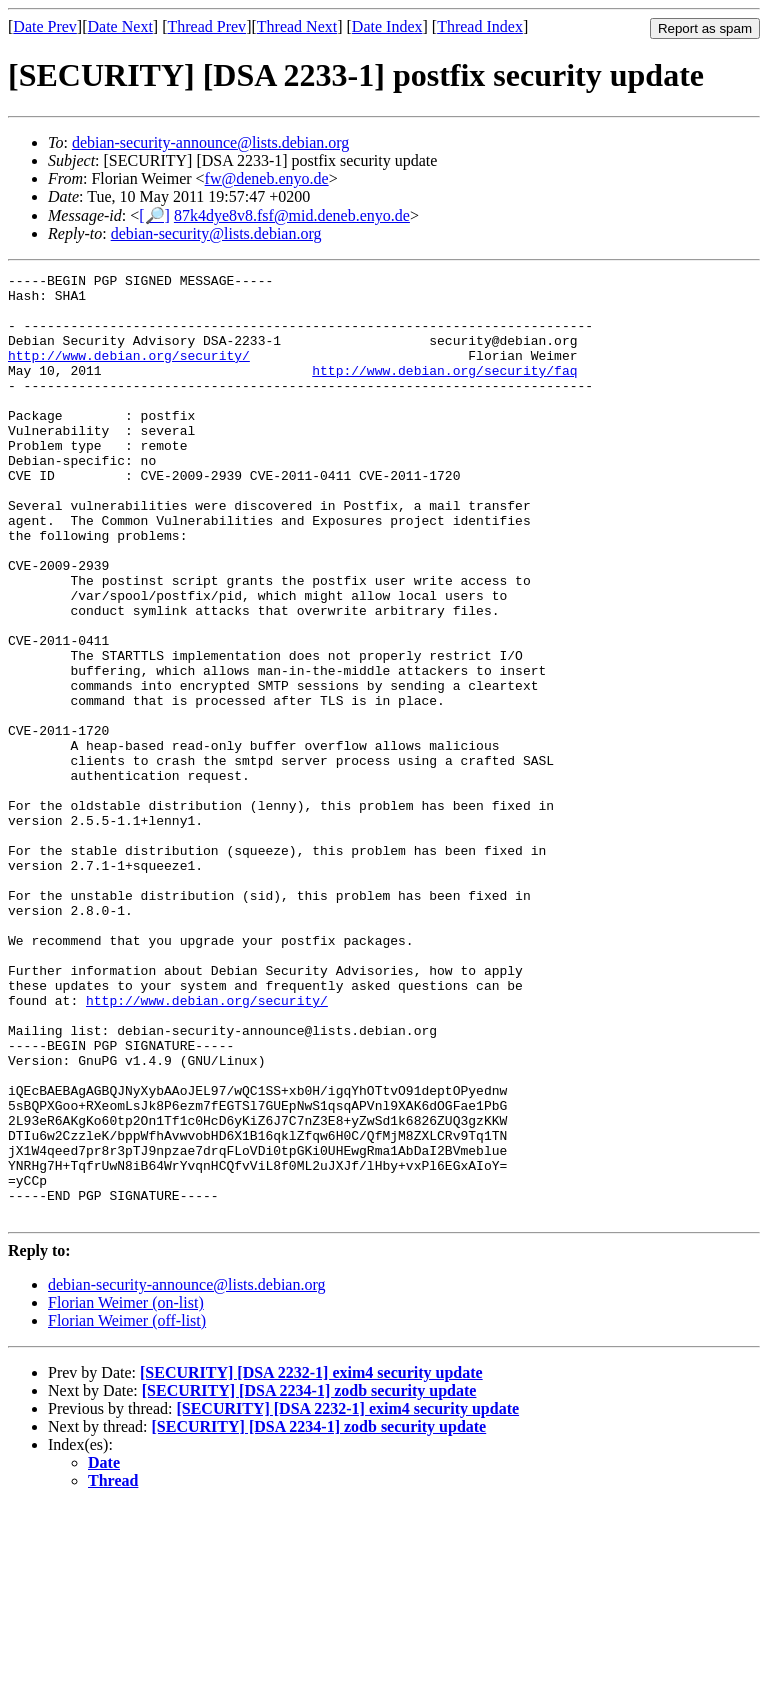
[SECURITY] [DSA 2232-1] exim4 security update (311, 1561)
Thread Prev (206, 26)
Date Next (120, 26)
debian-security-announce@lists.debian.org (210, 142)
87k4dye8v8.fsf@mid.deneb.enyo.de (292, 215)
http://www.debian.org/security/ (129, 373)
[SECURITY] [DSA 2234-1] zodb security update (309, 1579)
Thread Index (480, 26)
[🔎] (154, 215)
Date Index (387, 26)
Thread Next (297, 26)
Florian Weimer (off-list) (127, 1509)
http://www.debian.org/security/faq (444, 391)
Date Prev (45, 26)
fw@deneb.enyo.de (267, 178)
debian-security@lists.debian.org (216, 233)
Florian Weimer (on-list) (126, 1491)
